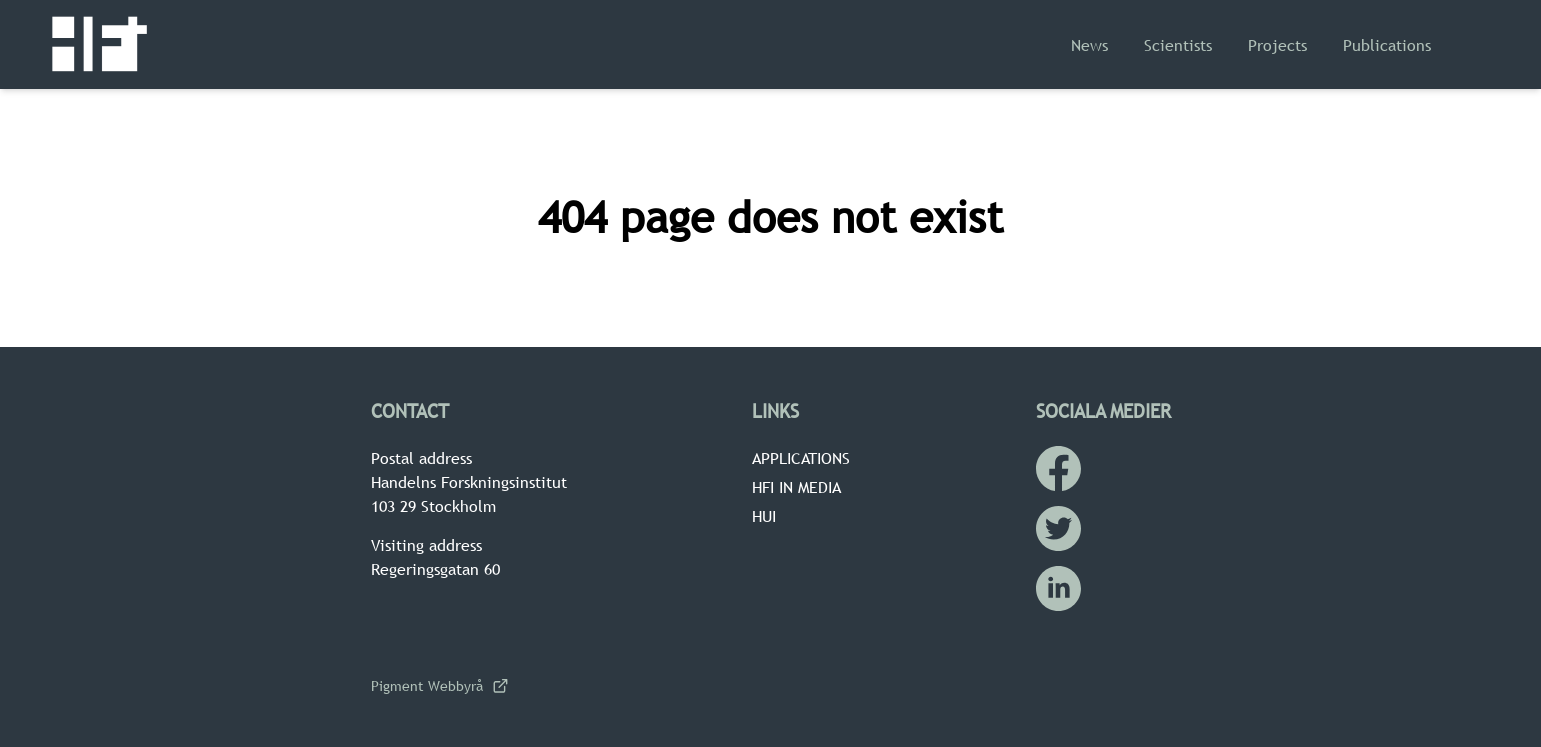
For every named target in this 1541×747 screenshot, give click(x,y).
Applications (801, 458)
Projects (1277, 45)
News (1089, 45)
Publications (1387, 45)
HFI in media (796, 487)
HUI (764, 516)
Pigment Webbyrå (439, 686)
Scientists (1178, 45)
